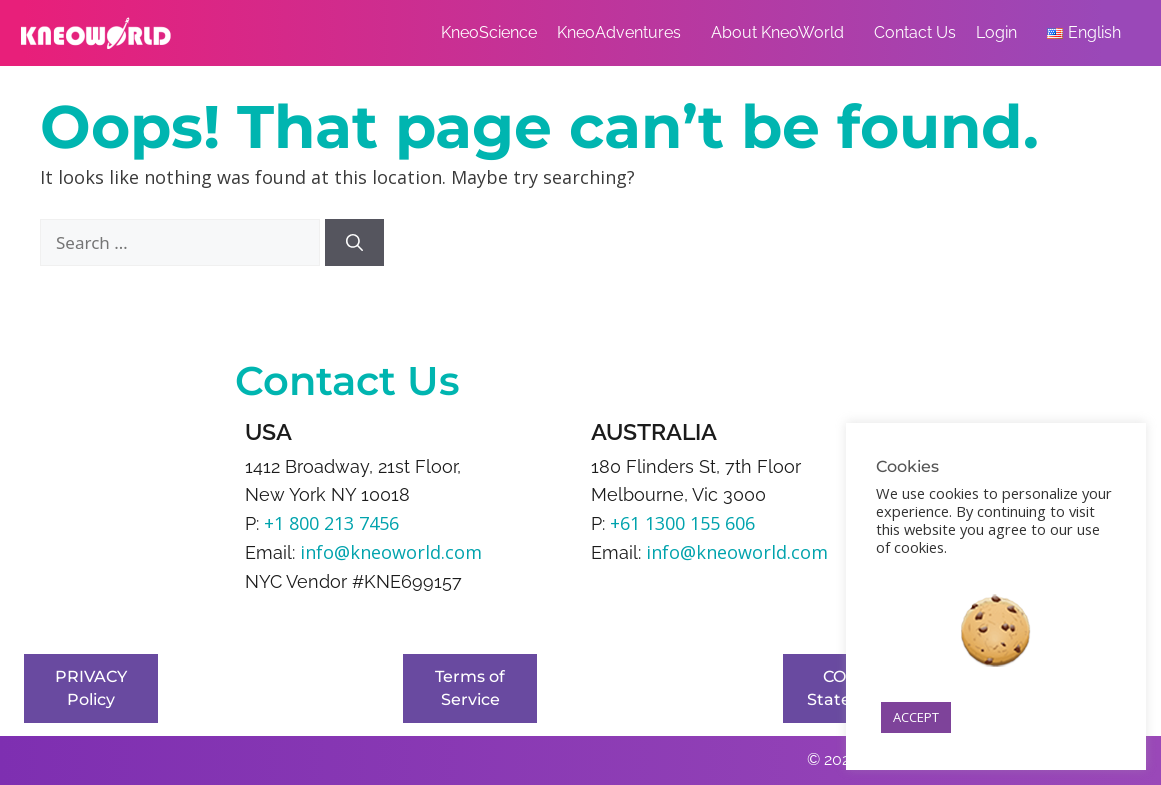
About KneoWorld (782, 33)
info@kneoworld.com (391, 552)
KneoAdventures (624, 33)
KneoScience (489, 32)
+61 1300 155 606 (682, 523)
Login (1001, 33)
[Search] (354, 243)
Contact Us (915, 32)
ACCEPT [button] (916, 717)
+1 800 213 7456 (331, 523)
